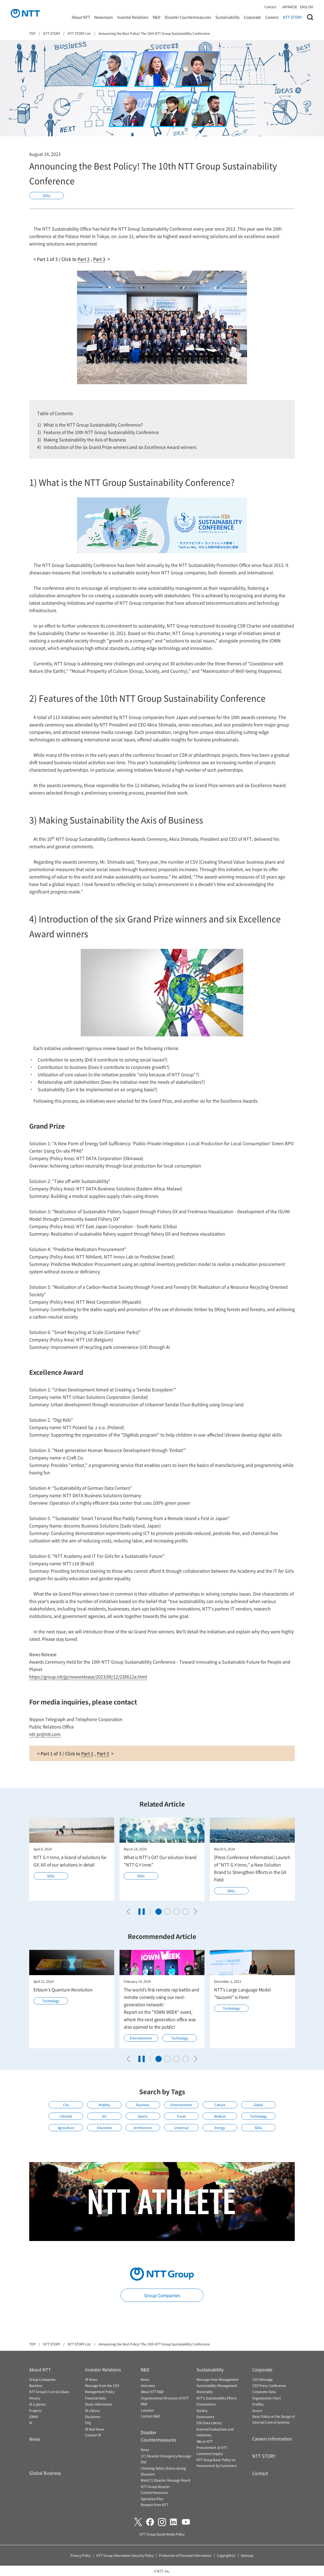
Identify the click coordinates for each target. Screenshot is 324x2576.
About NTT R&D (152, 2391)
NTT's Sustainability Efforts (217, 2398)
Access (257, 2410)
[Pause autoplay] (141, 1911)
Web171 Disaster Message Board (165, 2480)
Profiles (258, 2404)
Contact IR (93, 2435)
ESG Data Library (209, 2422)
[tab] (158, 1911)
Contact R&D (150, 2416)
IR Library (92, 2410)
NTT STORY (292, 17)
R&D (156, 17)
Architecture (143, 2127)
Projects (35, 2410)
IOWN (33, 2416)
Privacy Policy (80, 2555)
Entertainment (141, 2038)
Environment (206, 2404)
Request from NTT (154, 2504)
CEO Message (262, 2379)
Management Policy (99, 2391)
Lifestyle (65, 2116)
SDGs (46, 195)
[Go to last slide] (130, 1911)
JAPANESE (289, 7)
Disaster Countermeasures (188, 17)
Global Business (45, 2473)
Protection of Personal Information (185, 2555)
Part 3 (99, 259)
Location (147, 2410)
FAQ (88, 2422)
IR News (91, 2379)
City (66, 2104)
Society (202, 2410)
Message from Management (217, 2379)
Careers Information (272, 2438)
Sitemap (247, 2555)
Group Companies (162, 2295)
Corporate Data (264, 2391)
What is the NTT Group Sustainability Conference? (93, 424)
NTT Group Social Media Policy (162, 2534)
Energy (220, 2127)
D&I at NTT (205, 2441)
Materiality (205, 2391)
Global (258, 2104)
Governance (205, 2416)
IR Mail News (94, 2429)
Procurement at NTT (212, 2447)
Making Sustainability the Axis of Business (85, 439)
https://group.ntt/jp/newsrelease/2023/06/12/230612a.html (88, 1676)
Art (104, 2116)
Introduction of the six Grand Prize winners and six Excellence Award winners (120, 447)
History (34, 2398)
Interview (148, 2385)
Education (104, 2127)
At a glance (37, 2404)
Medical (219, 2116)
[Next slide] (194, 1911)
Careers (272, 17)
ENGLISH (306, 7)
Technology (50, 2001)
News (34, 2439)
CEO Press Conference (269, 2385)
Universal (181, 2127)
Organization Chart (266, 2398)
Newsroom (103, 17)
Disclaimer (93, 2416)
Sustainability (227, 17)
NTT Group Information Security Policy (125, 2555)
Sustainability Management (217, 2385)
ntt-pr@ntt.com (45, 1734)
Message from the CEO (102, 2385)
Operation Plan (152, 2499)
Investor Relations (132, 17)
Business (143, 2104)
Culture (219, 2104)
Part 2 (83, 259)
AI (30, 2422)
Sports (143, 2116)
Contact (270, 7)
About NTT (81, 17)
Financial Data (95, 2398)
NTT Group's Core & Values (49, 2391)
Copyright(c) (226, 2555)
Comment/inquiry (210, 2453)
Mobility (104, 2104)
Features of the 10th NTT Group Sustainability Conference (101, 432)
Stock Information (98, 2404)
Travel (181, 2116)
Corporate (252, 17)
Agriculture (66, 2127)
